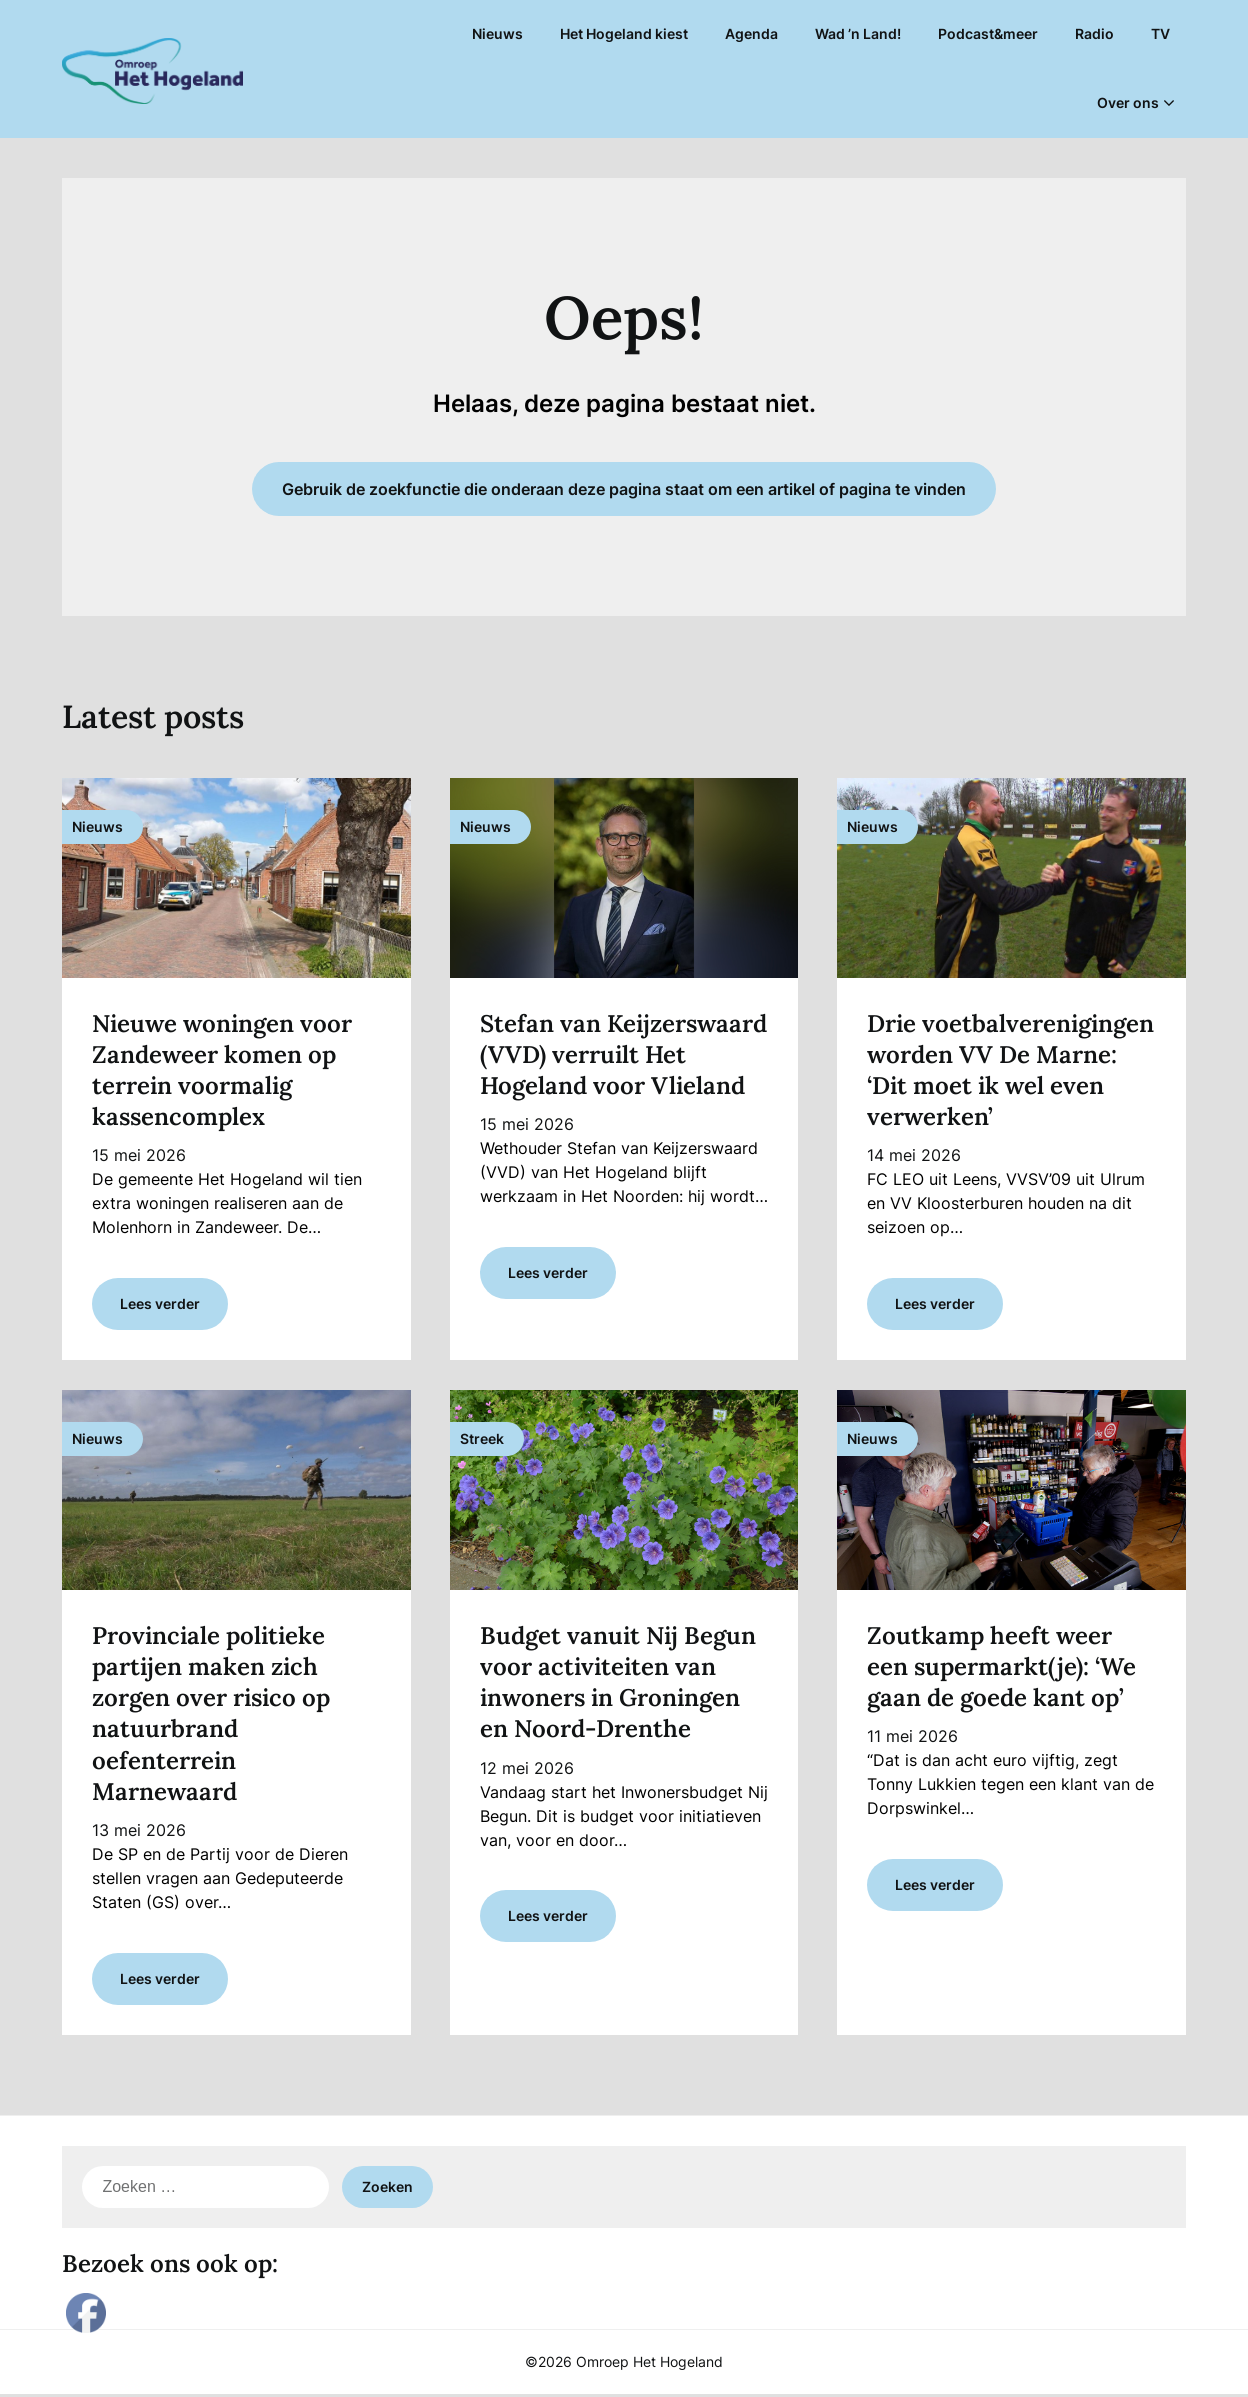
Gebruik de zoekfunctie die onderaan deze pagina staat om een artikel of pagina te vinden (624, 489)
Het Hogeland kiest (624, 33)
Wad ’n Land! (858, 33)
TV (1160, 33)
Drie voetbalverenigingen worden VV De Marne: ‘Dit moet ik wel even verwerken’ (1010, 1070)
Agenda (751, 33)
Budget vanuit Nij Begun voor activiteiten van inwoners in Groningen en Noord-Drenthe (618, 1683)
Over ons (1128, 102)
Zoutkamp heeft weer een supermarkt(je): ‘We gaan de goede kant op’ (1001, 1667)
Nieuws (497, 33)
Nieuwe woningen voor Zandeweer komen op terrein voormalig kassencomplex (222, 1070)
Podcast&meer (988, 33)
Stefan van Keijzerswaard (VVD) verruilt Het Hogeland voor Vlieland (623, 1054)
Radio (1094, 33)
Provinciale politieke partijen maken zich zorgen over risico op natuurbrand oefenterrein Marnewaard (211, 1714)
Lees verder (160, 1304)
